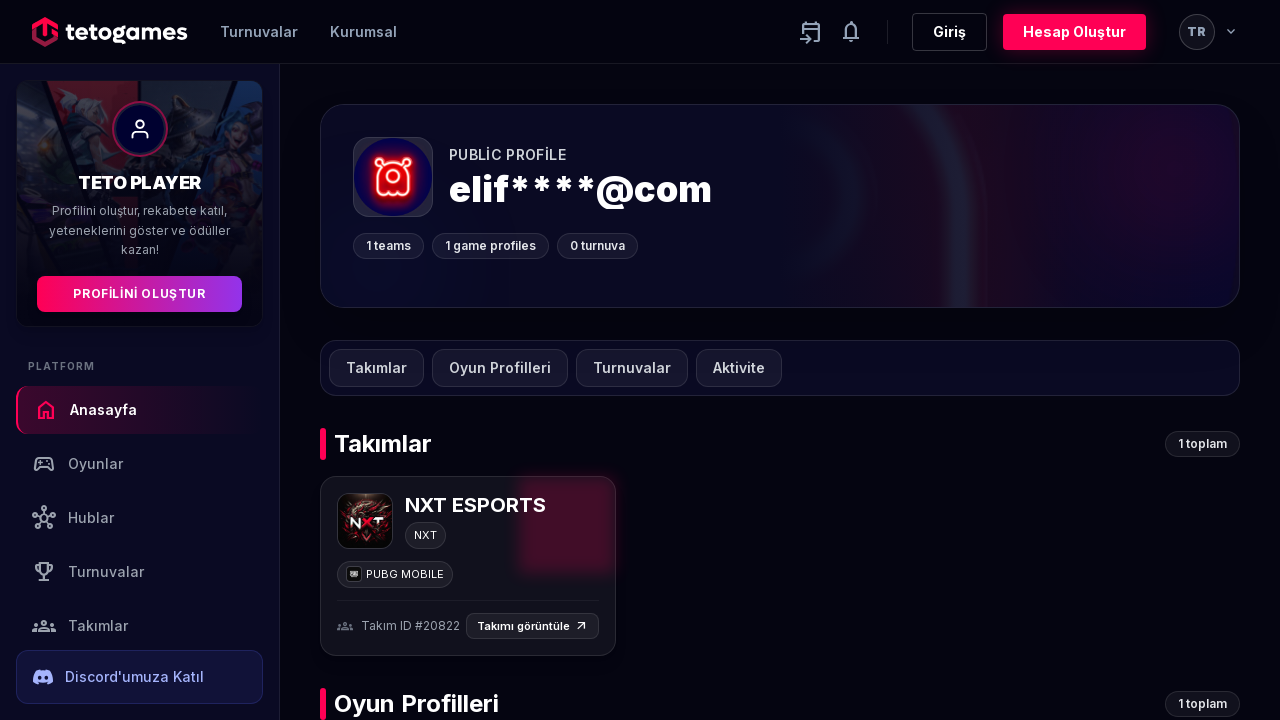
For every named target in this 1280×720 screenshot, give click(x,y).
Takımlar (80, 626)
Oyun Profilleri (500, 367)
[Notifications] (851, 32)
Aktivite (739, 367)
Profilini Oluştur (139, 293)
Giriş (949, 31)
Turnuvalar (259, 31)
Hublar (73, 518)
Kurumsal (363, 31)
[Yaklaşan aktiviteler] (811, 32)
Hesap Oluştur (1074, 31)
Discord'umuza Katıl (118, 677)
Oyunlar (77, 464)
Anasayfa (85, 410)
